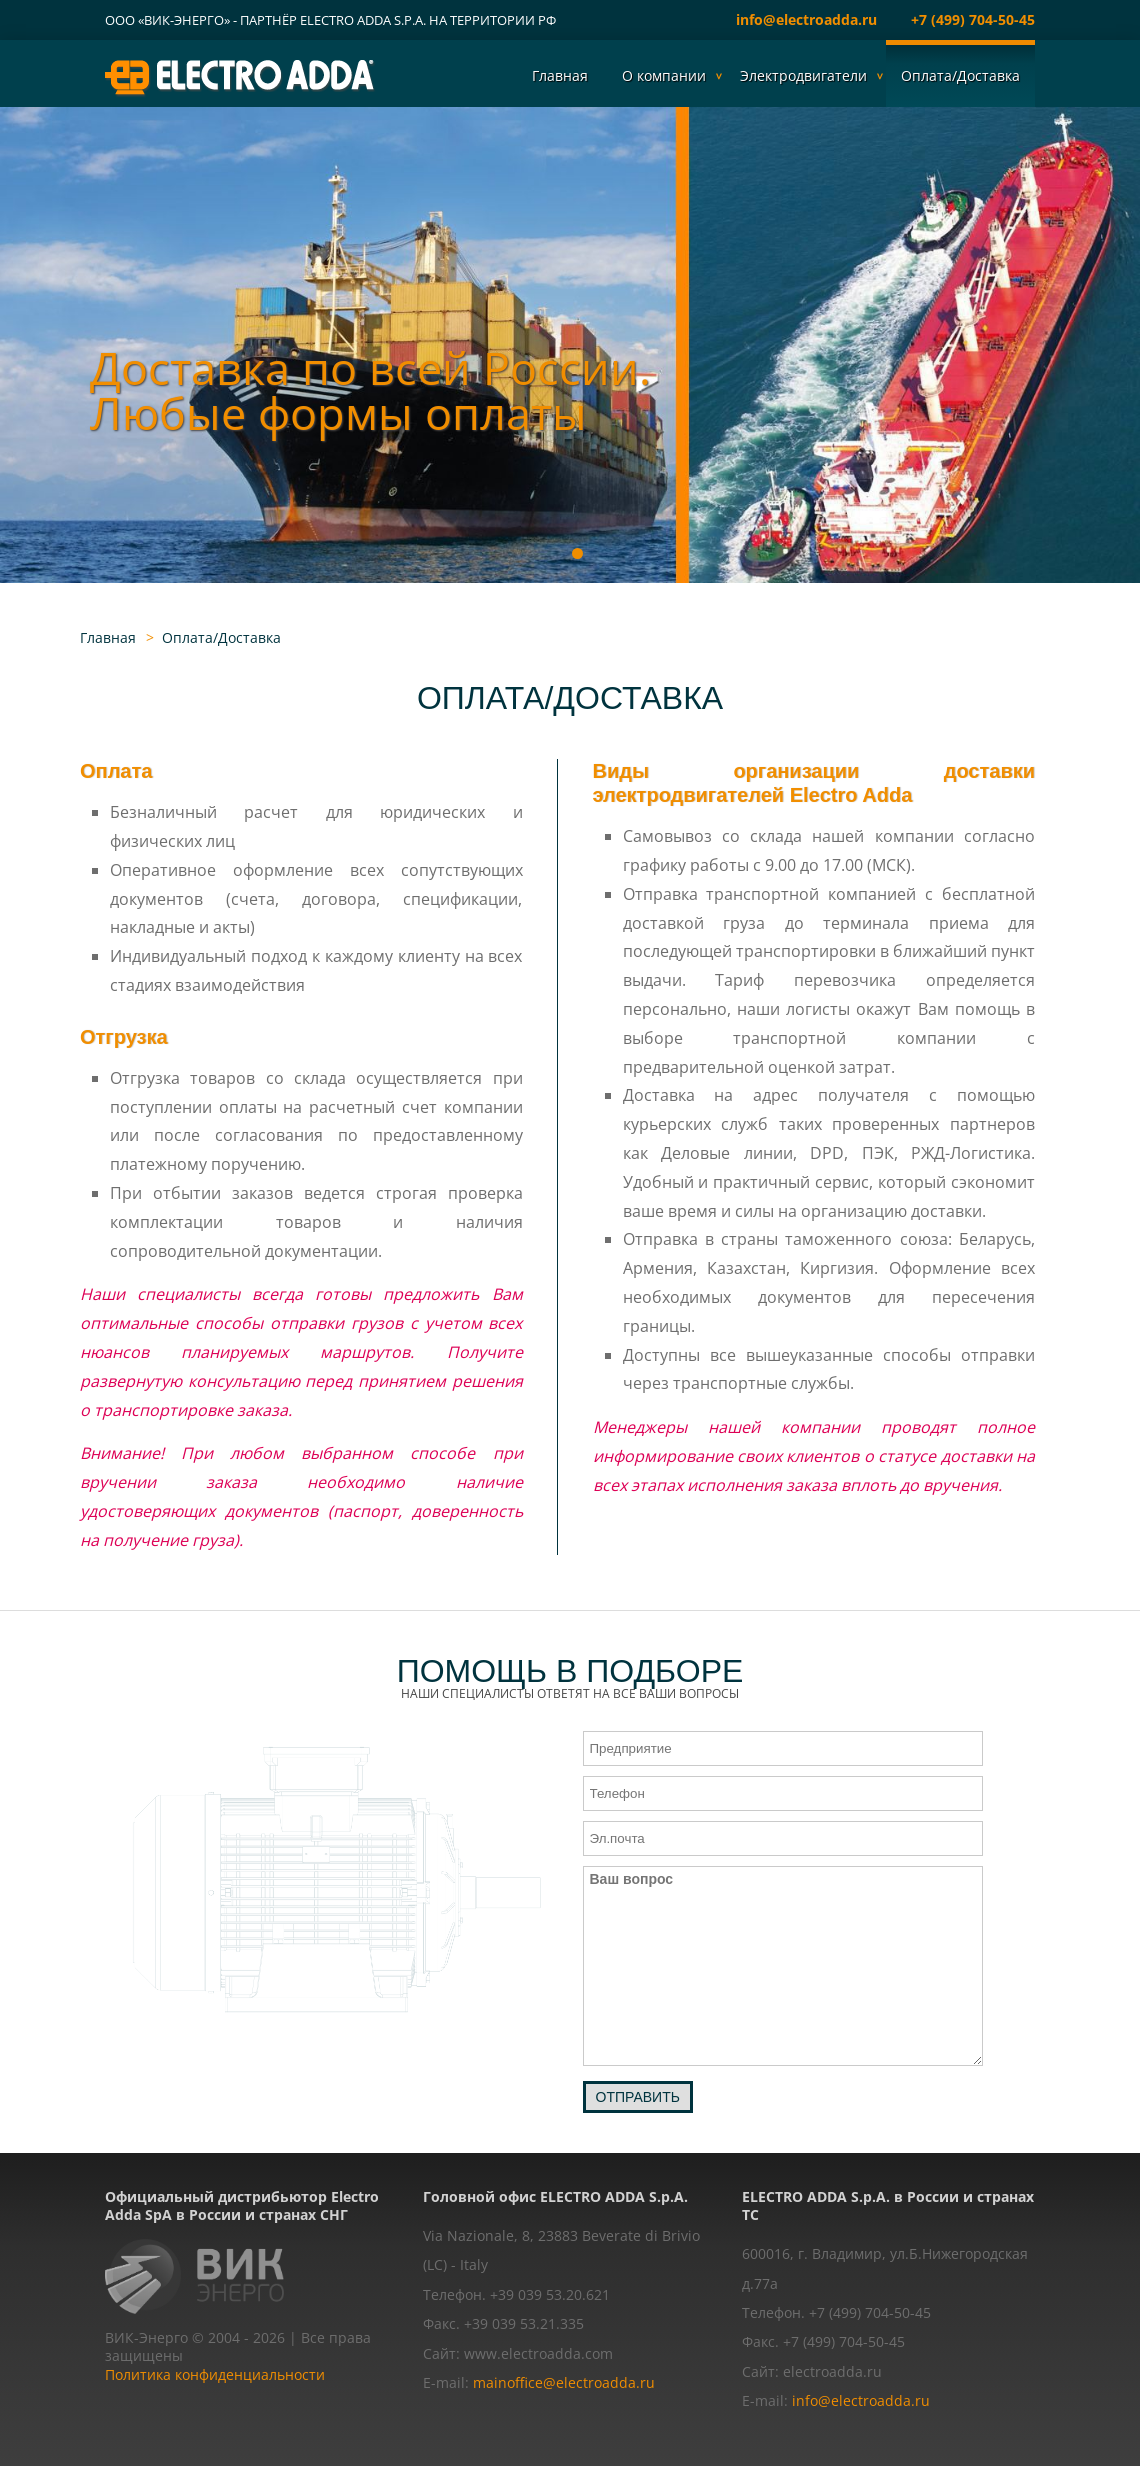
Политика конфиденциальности (215, 2374)
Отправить (638, 2097)
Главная (560, 75)
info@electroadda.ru (806, 19)
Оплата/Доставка (960, 75)
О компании (664, 75)
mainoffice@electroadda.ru (564, 2382)
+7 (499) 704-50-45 (973, 19)
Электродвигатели (803, 75)
